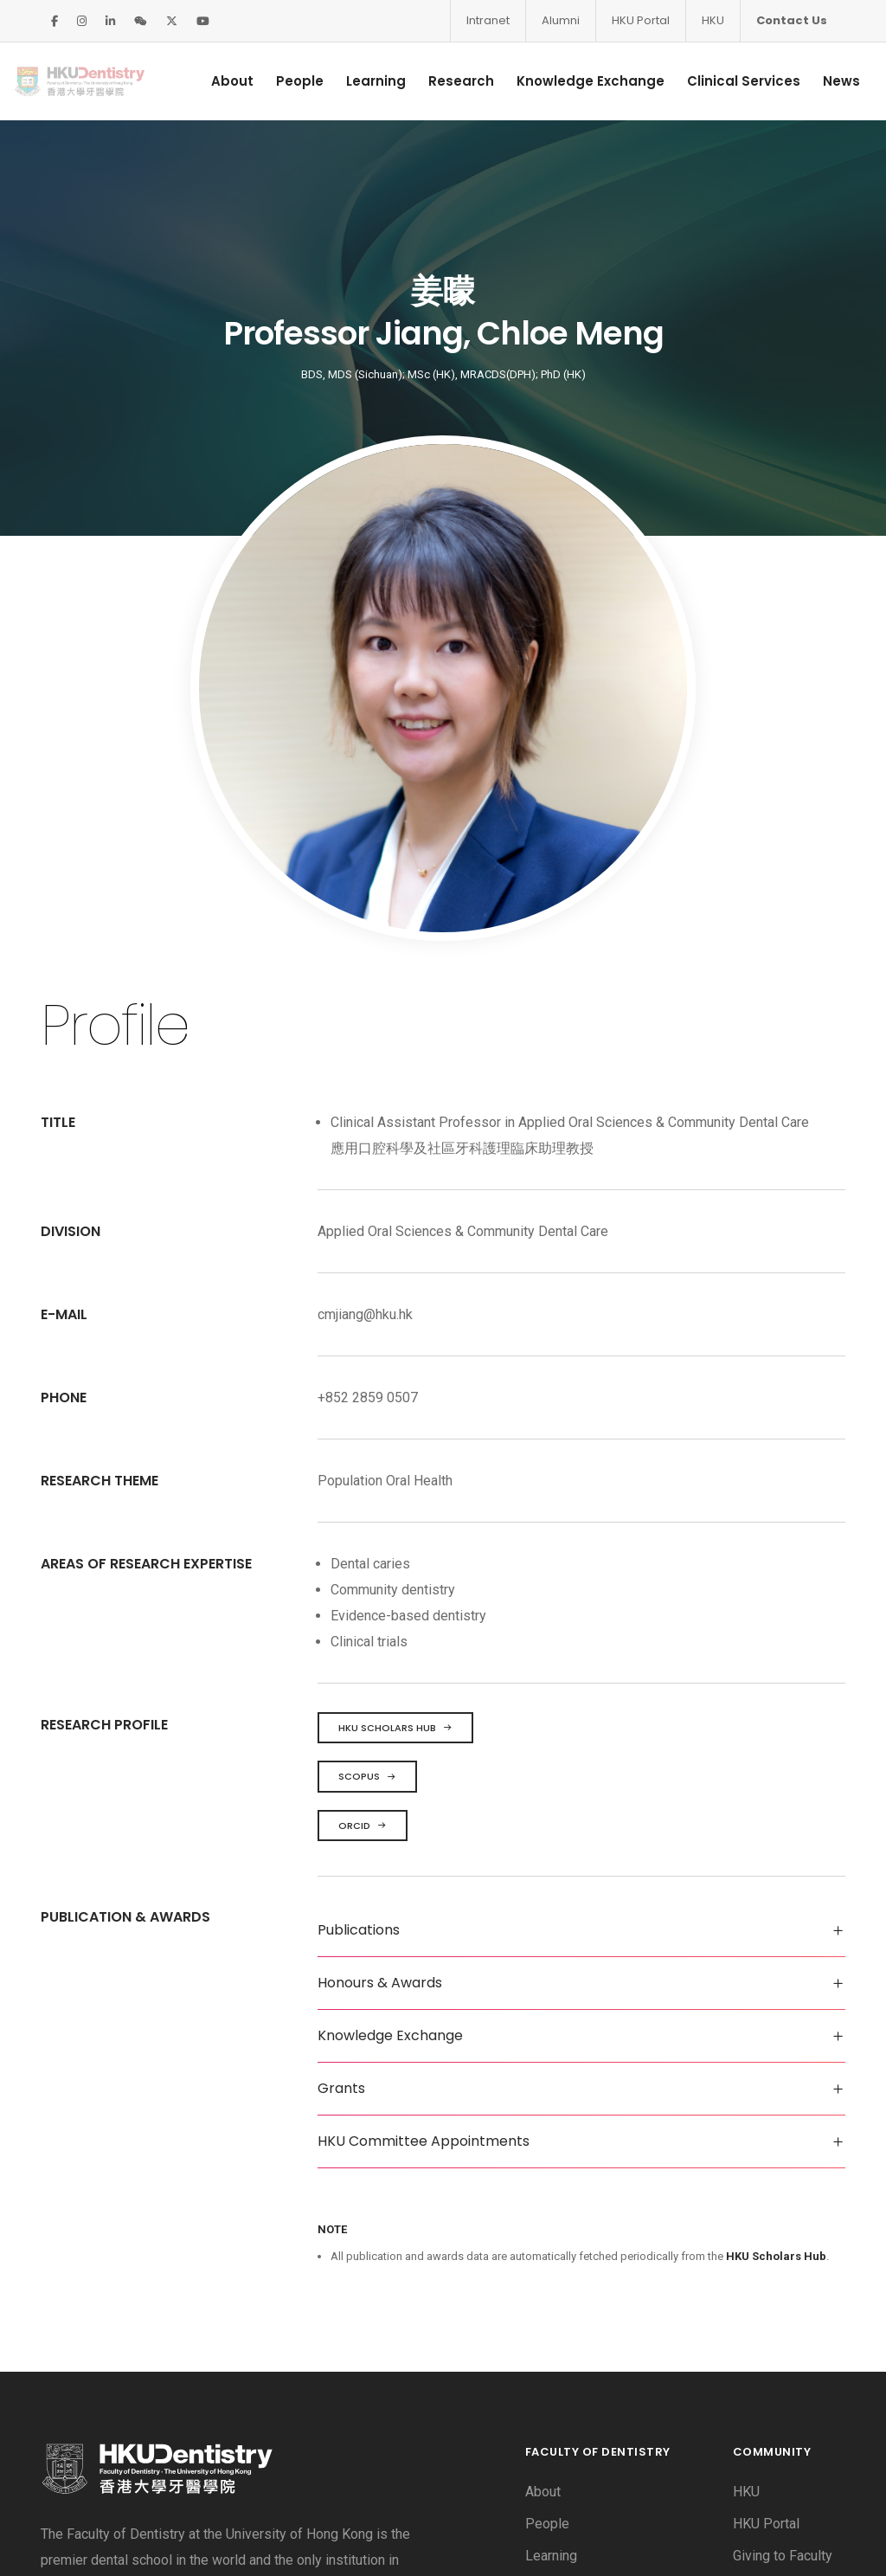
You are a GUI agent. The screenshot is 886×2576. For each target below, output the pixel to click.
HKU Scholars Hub (395, 1423)
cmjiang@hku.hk (365, 1009)
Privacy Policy (174, 2535)
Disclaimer (72, 2535)
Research (438, 81)
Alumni (561, 20)
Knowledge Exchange (567, 81)
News (818, 81)
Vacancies (764, 2283)
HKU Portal (641, 20)
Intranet (488, 20)
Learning (352, 81)
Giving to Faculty (782, 2251)
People (276, 81)
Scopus (367, 1472)
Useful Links (771, 2379)
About (209, 81)
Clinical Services (720, 81)
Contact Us (791, 20)
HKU (713, 20)
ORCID (362, 1521)
